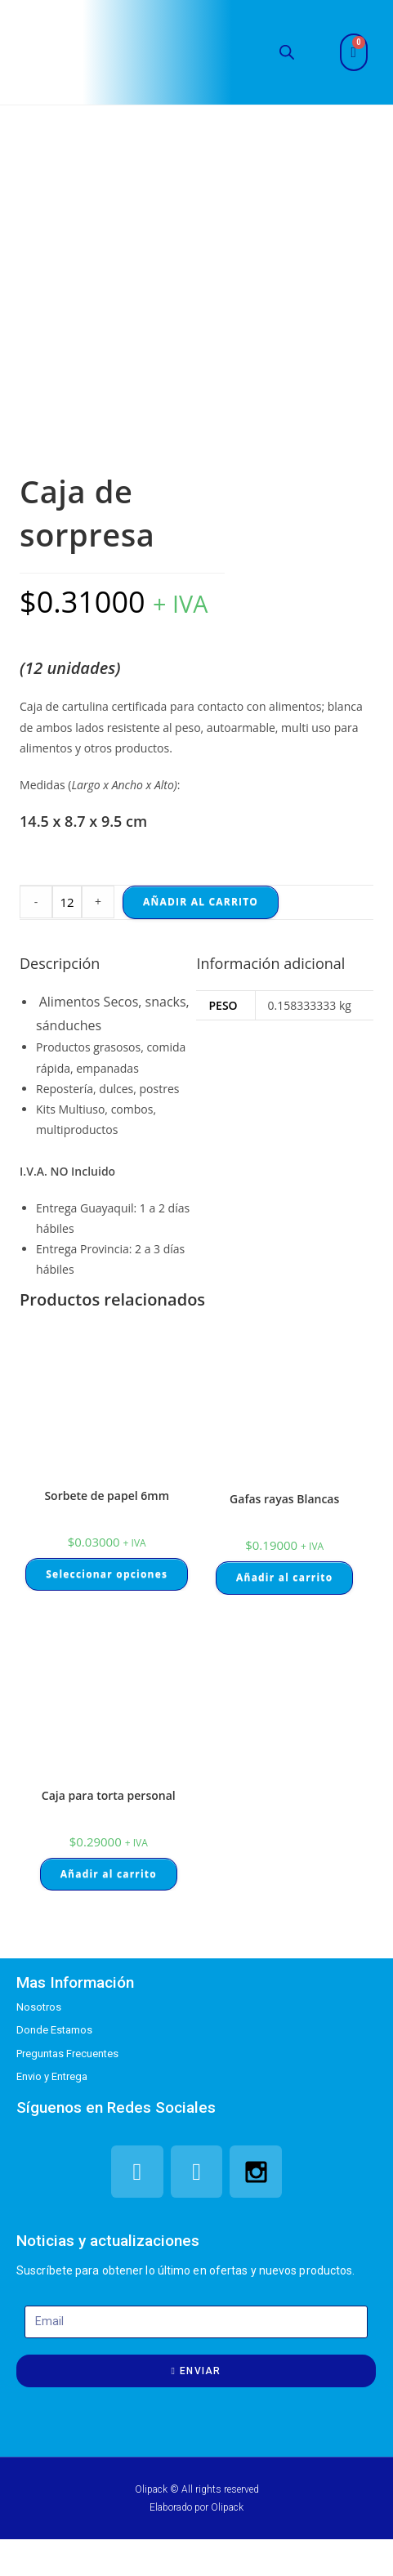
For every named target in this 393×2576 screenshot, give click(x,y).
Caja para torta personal (109, 1795)
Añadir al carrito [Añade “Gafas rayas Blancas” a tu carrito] (284, 1577)
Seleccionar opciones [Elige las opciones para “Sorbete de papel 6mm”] (106, 1574)
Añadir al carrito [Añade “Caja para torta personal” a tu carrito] (108, 1874)
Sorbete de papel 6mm (106, 1495)
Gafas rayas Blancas (284, 1499)
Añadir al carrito (200, 902)
